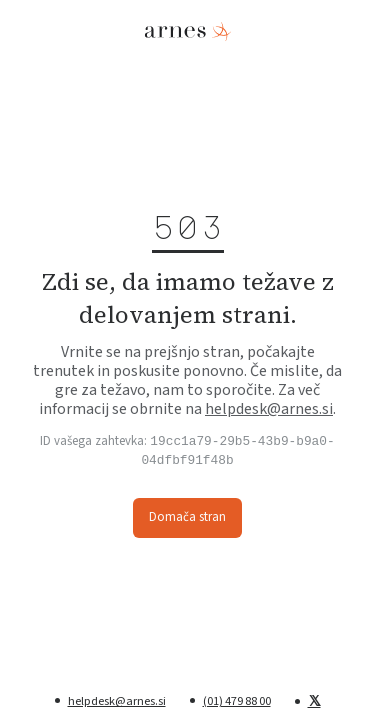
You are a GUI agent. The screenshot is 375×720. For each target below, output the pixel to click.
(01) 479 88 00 (237, 701)
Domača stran (187, 518)
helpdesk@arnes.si (269, 408)
